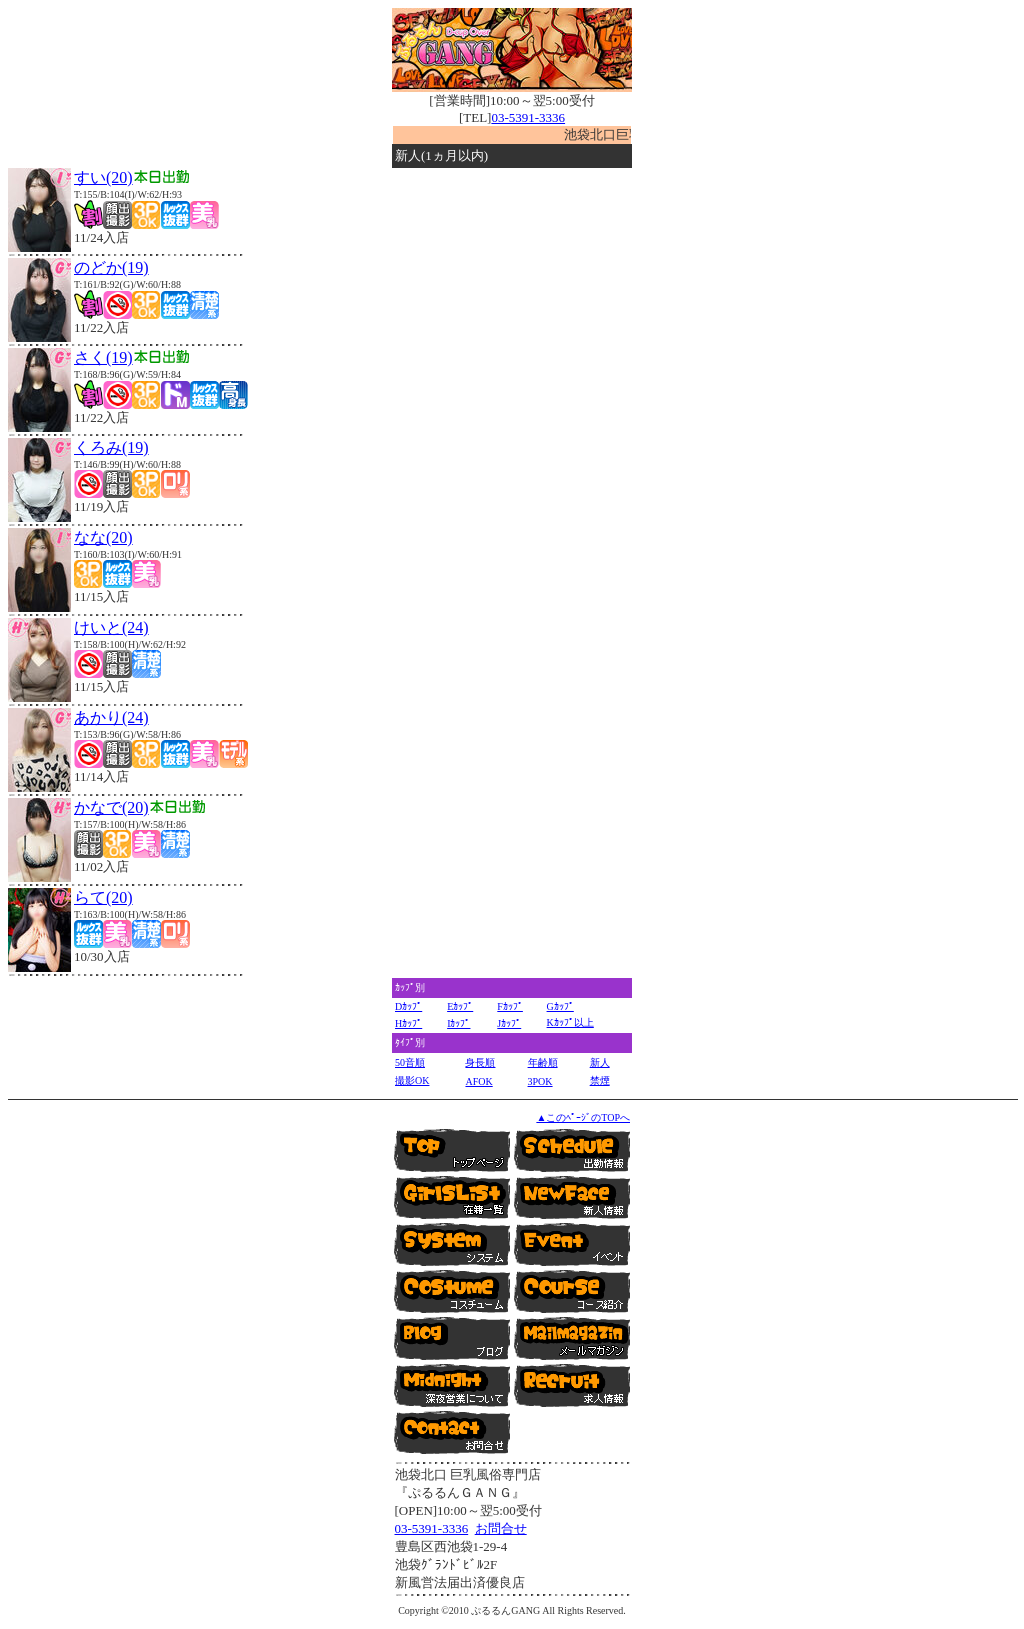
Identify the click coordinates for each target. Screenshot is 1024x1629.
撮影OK (412, 1080)
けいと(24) (111, 627)
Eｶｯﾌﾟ (460, 1006)
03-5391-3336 (528, 117)
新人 (600, 1062)
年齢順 (543, 1062)
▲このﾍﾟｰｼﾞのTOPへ (583, 1117)
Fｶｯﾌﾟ (510, 1006)
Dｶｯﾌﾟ (408, 1006)
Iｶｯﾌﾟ (458, 1023)
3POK (540, 1081)
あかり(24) (111, 717)
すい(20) (103, 177)
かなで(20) (111, 807)
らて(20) (103, 897)
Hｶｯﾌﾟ (408, 1023)
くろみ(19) (111, 447)
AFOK (478, 1081)
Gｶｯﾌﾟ (560, 1006)
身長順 (480, 1062)
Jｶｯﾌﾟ (509, 1023)
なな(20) (103, 537)
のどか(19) (111, 267)
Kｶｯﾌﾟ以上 (570, 1022)
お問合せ (501, 1528)
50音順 (410, 1062)
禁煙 (600, 1080)
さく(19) (103, 357)
